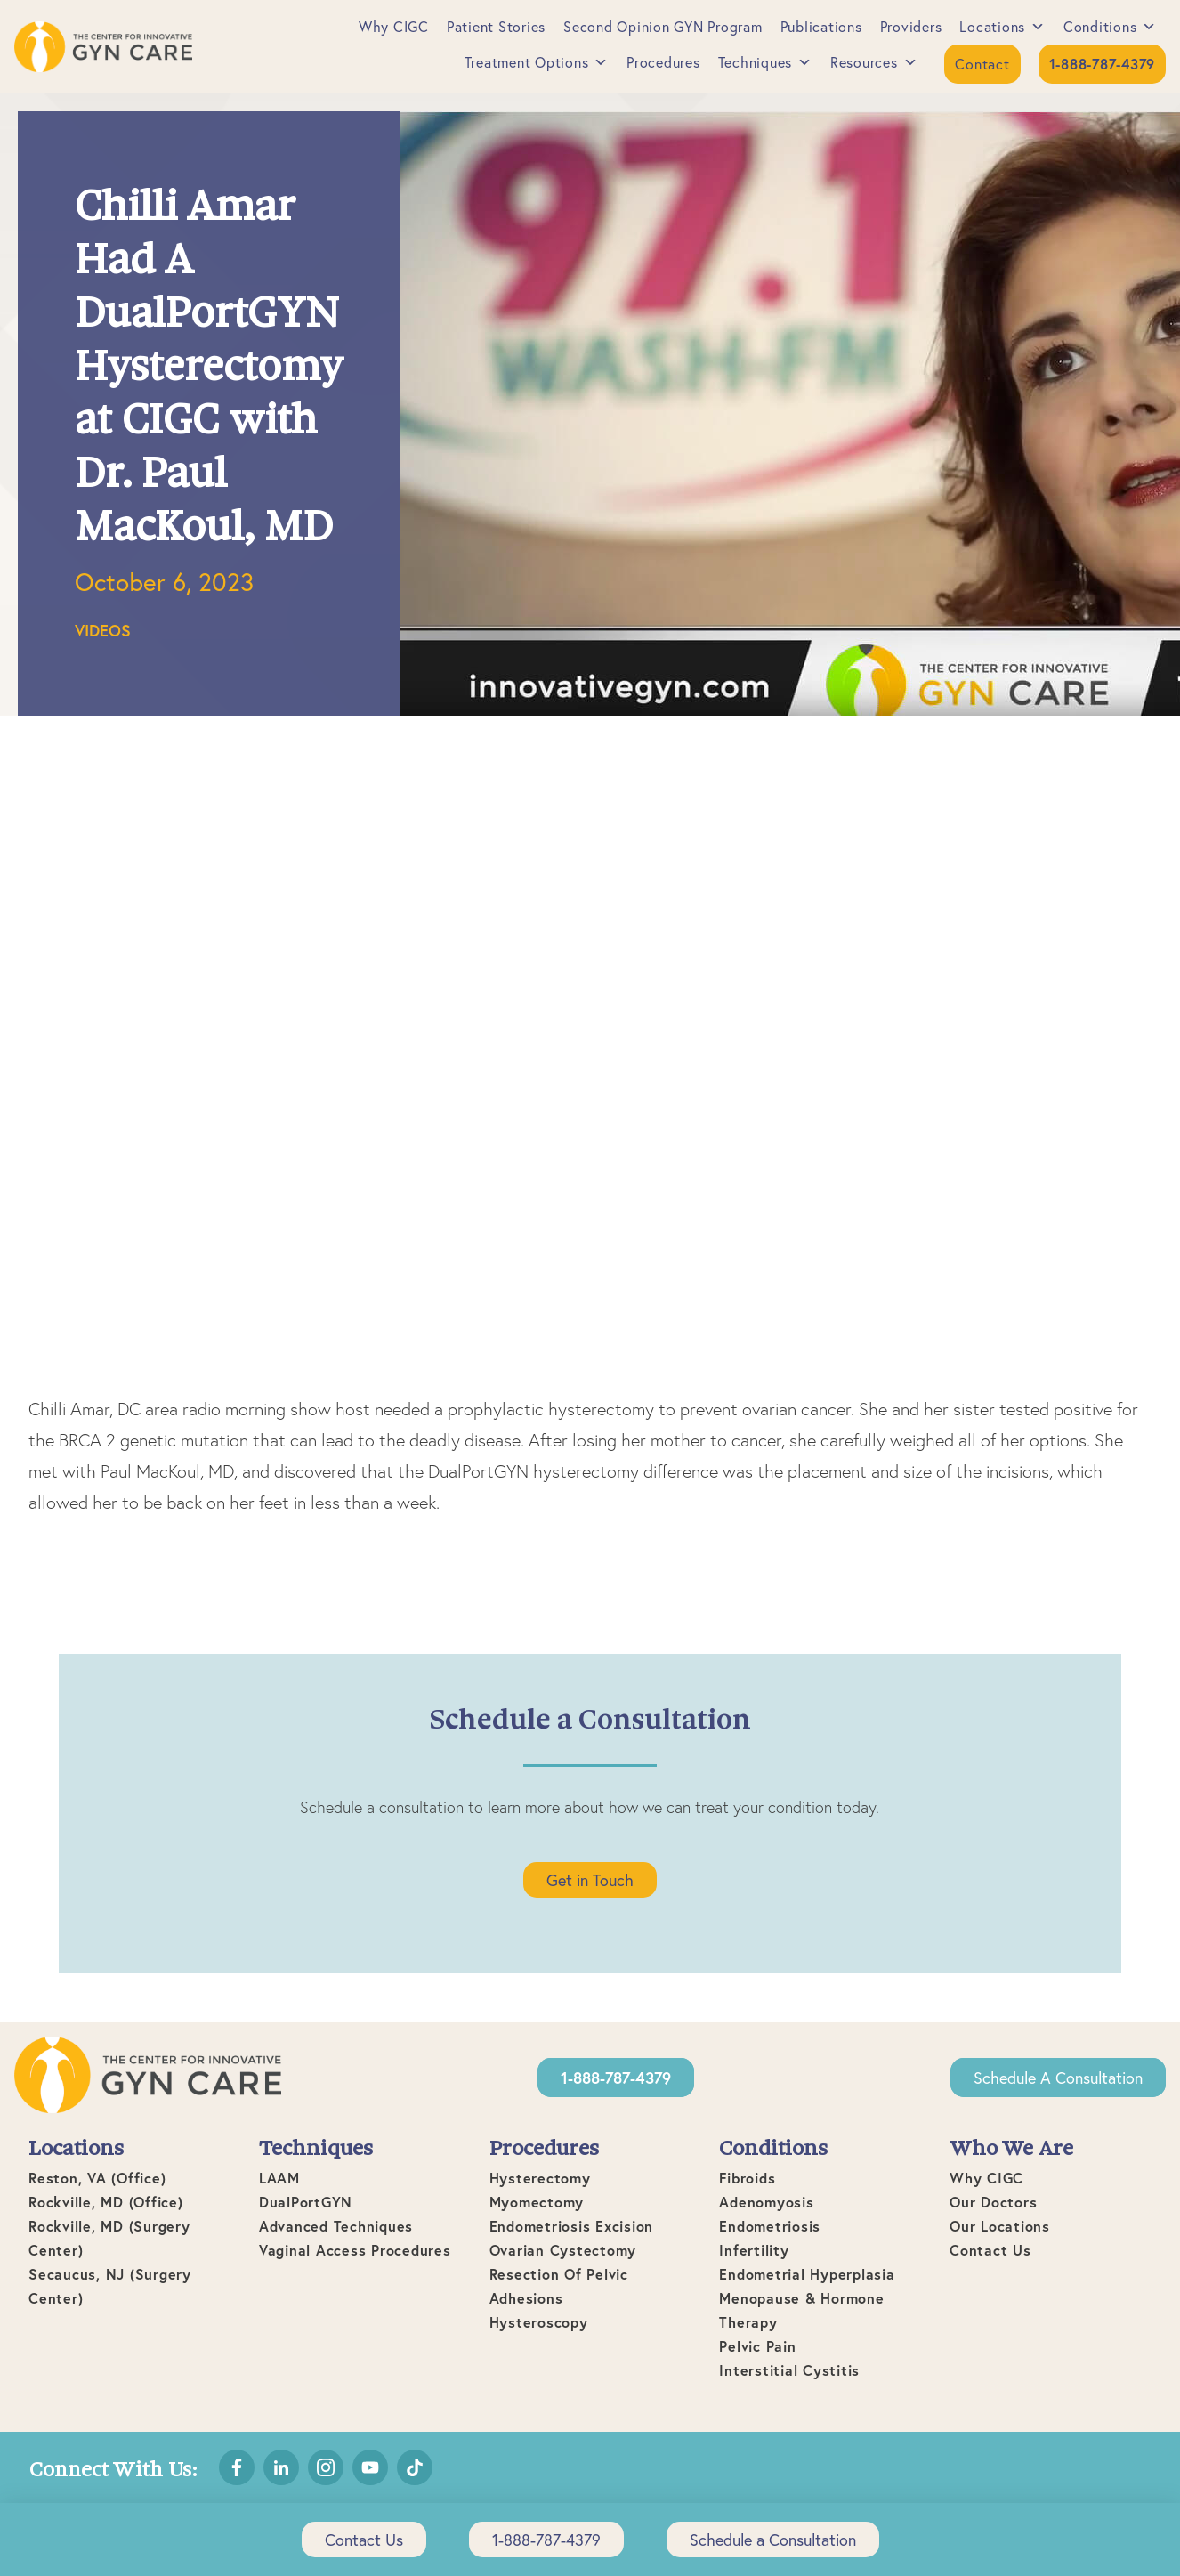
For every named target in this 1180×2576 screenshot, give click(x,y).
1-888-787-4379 (546, 2539)
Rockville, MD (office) (105, 2201)
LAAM (279, 2177)
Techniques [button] (765, 62)
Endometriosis (769, 2225)
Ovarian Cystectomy (563, 2249)
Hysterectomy (540, 2177)
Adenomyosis (766, 2201)
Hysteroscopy (538, 2322)
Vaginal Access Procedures (355, 2249)
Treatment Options (537, 62)
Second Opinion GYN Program (663, 26)
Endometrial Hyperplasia (806, 2273)
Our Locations (1000, 2225)
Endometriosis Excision (571, 2225)
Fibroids (747, 2177)
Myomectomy (537, 2201)
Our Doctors (993, 2201)
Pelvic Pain (757, 2346)
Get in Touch (590, 1880)
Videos (103, 630)
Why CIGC (394, 26)
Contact (982, 63)
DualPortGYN (305, 2201)
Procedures (663, 62)
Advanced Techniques (336, 2225)
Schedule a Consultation (1058, 2077)
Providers (911, 26)
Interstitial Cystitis (789, 2370)
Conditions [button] (1110, 26)
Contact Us (990, 2249)
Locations (1002, 26)
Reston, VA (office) (97, 2177)
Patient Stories (496, 26)
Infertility (753, 2249)
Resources (874, 62)
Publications (821, 26)
